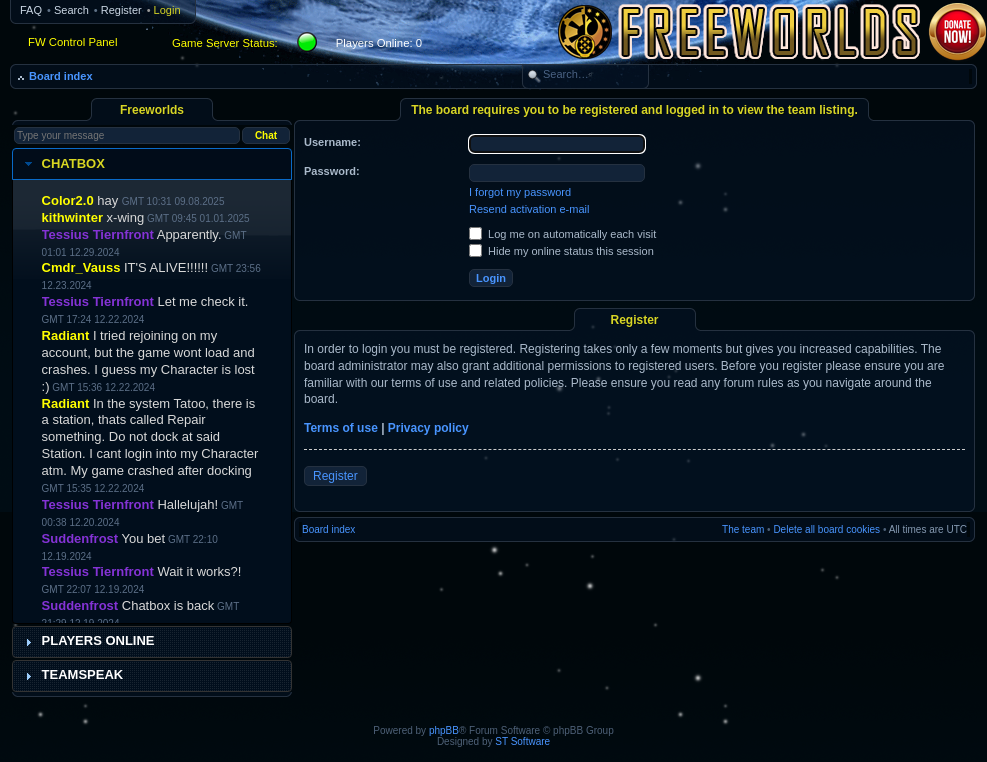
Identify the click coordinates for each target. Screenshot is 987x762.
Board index (61, 76)
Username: (332, 142)
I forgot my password (520, 192)
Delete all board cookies (826, 529)
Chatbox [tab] (62, 164)
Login (167, 10)
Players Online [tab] (87, 641)
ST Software (522, 741)
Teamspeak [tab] (72, 675)
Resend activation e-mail (529, 209)
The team (743, 529)
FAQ (31, 10)
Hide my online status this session (561, 251)
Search (71, 10)
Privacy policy (428, 428)
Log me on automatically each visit (562, 234)
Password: (332, 171)
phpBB (444, 730)
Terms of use (341, 428)
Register (121, 10)
